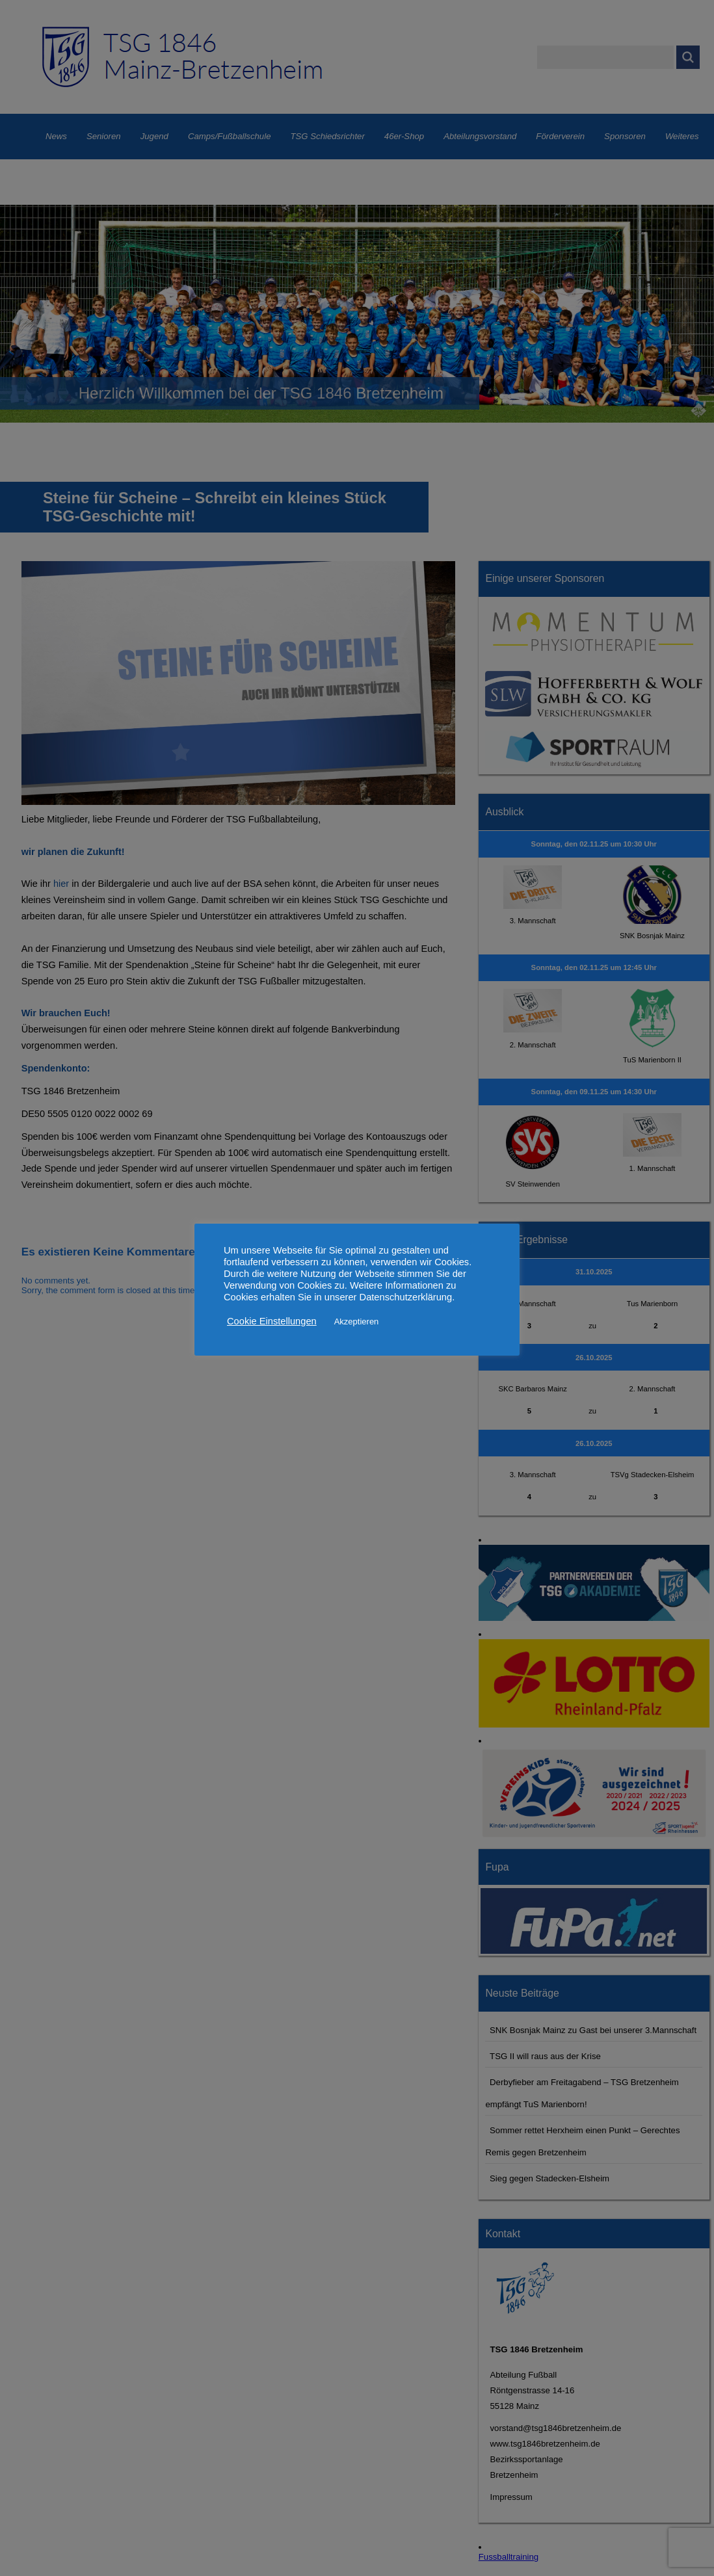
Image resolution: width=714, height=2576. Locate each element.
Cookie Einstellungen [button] (272, 1321)
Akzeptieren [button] (356, 1321)
